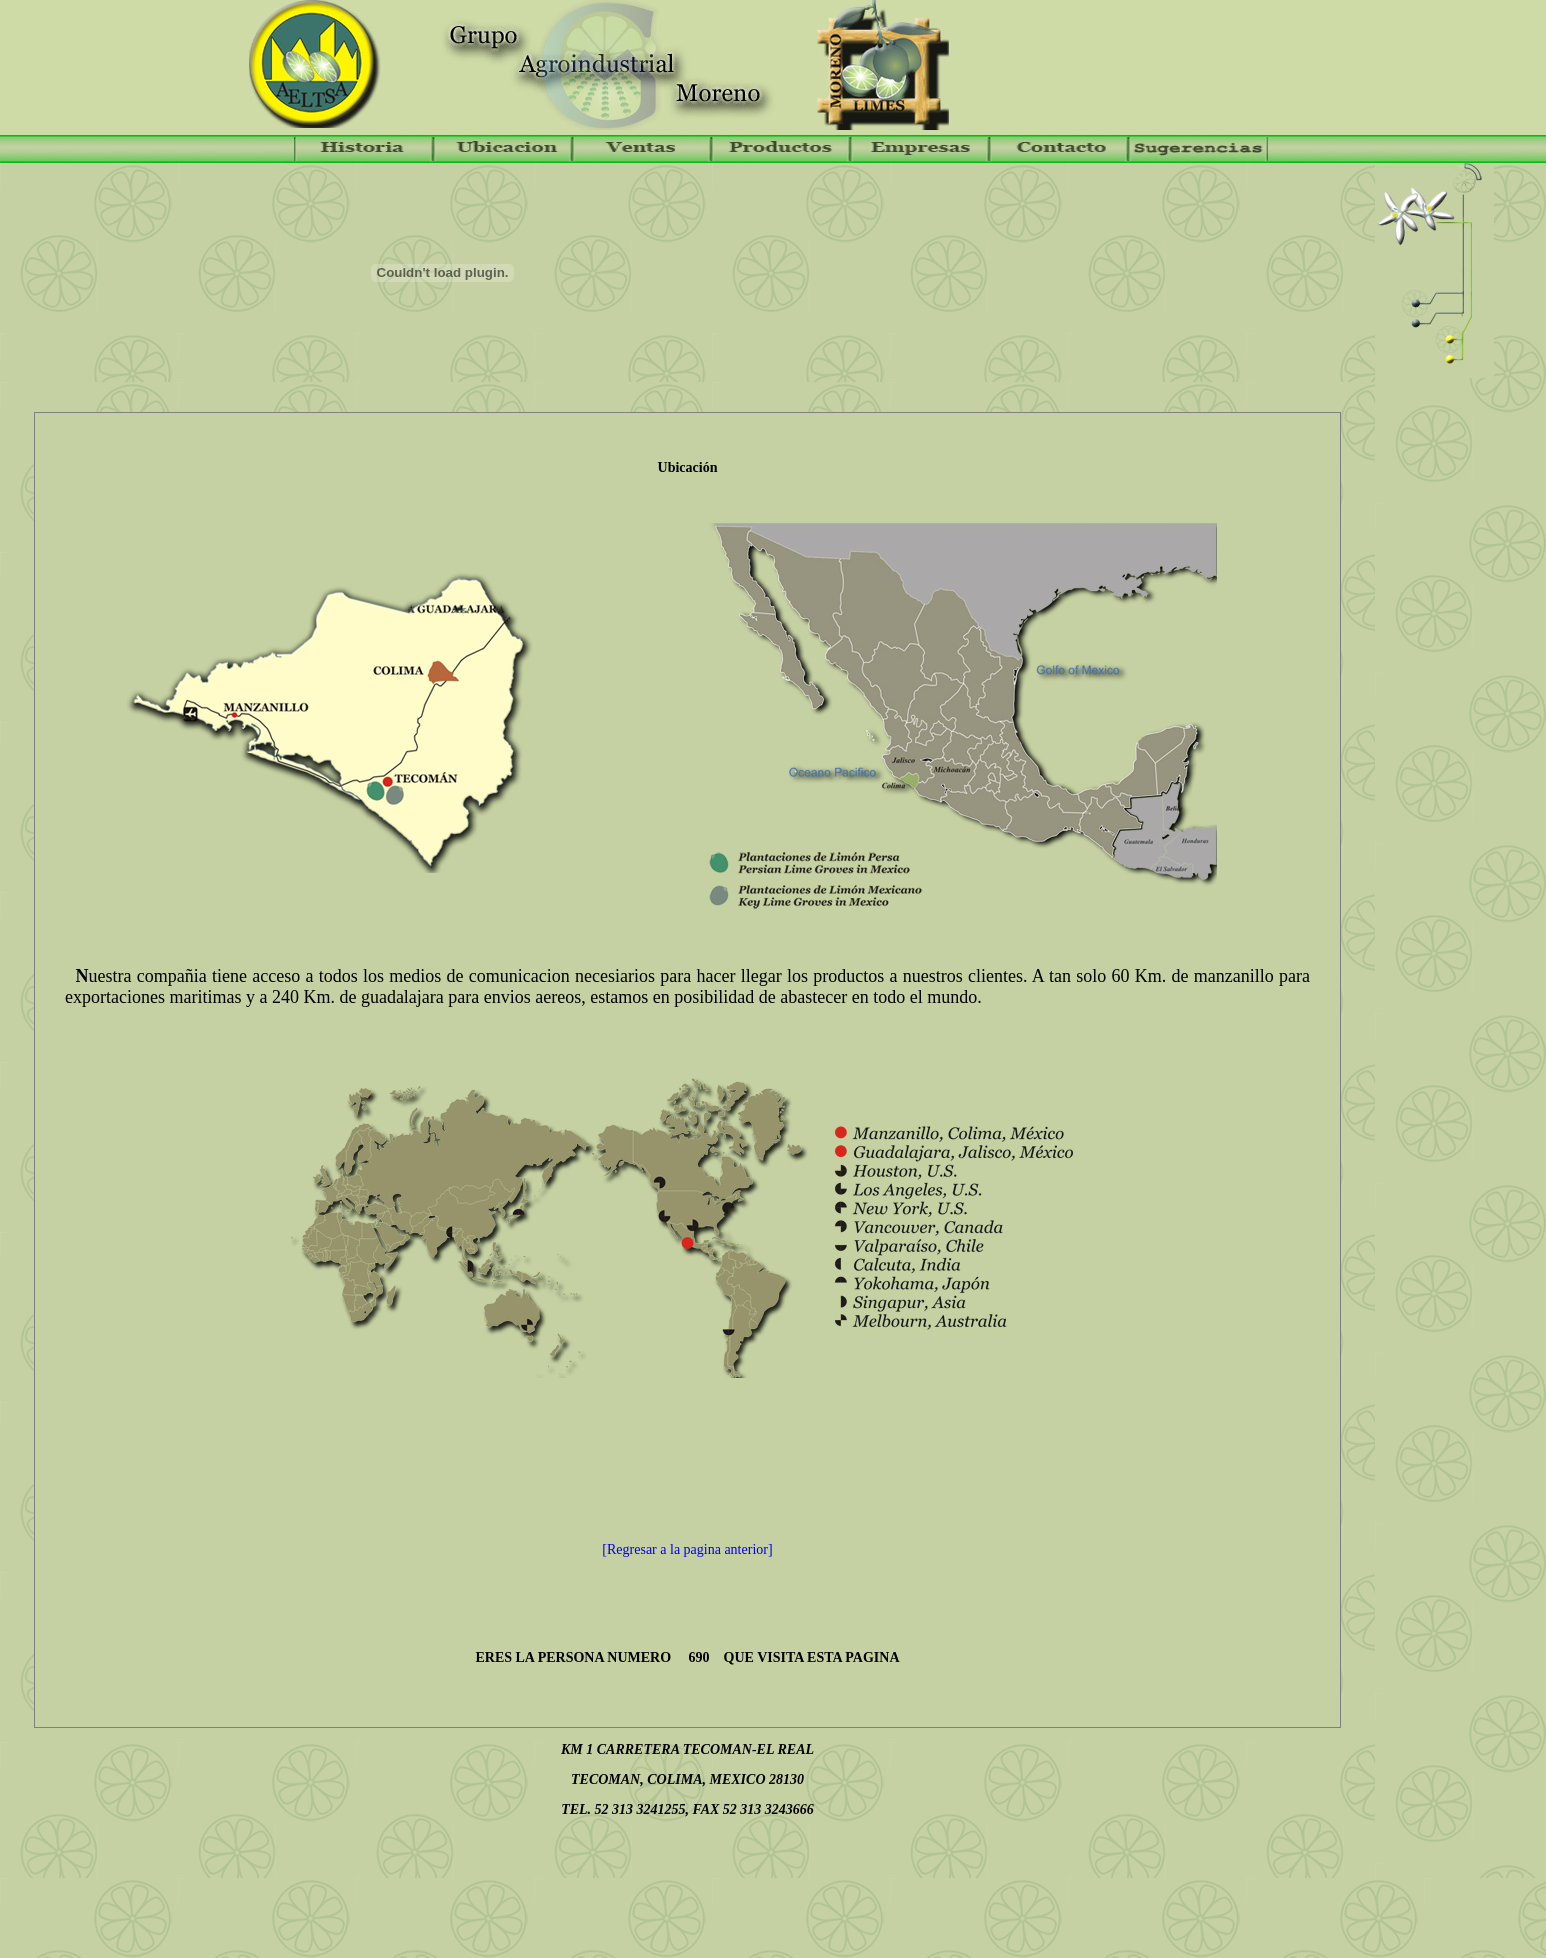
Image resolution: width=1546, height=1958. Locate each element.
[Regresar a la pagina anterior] (687, 1549)
